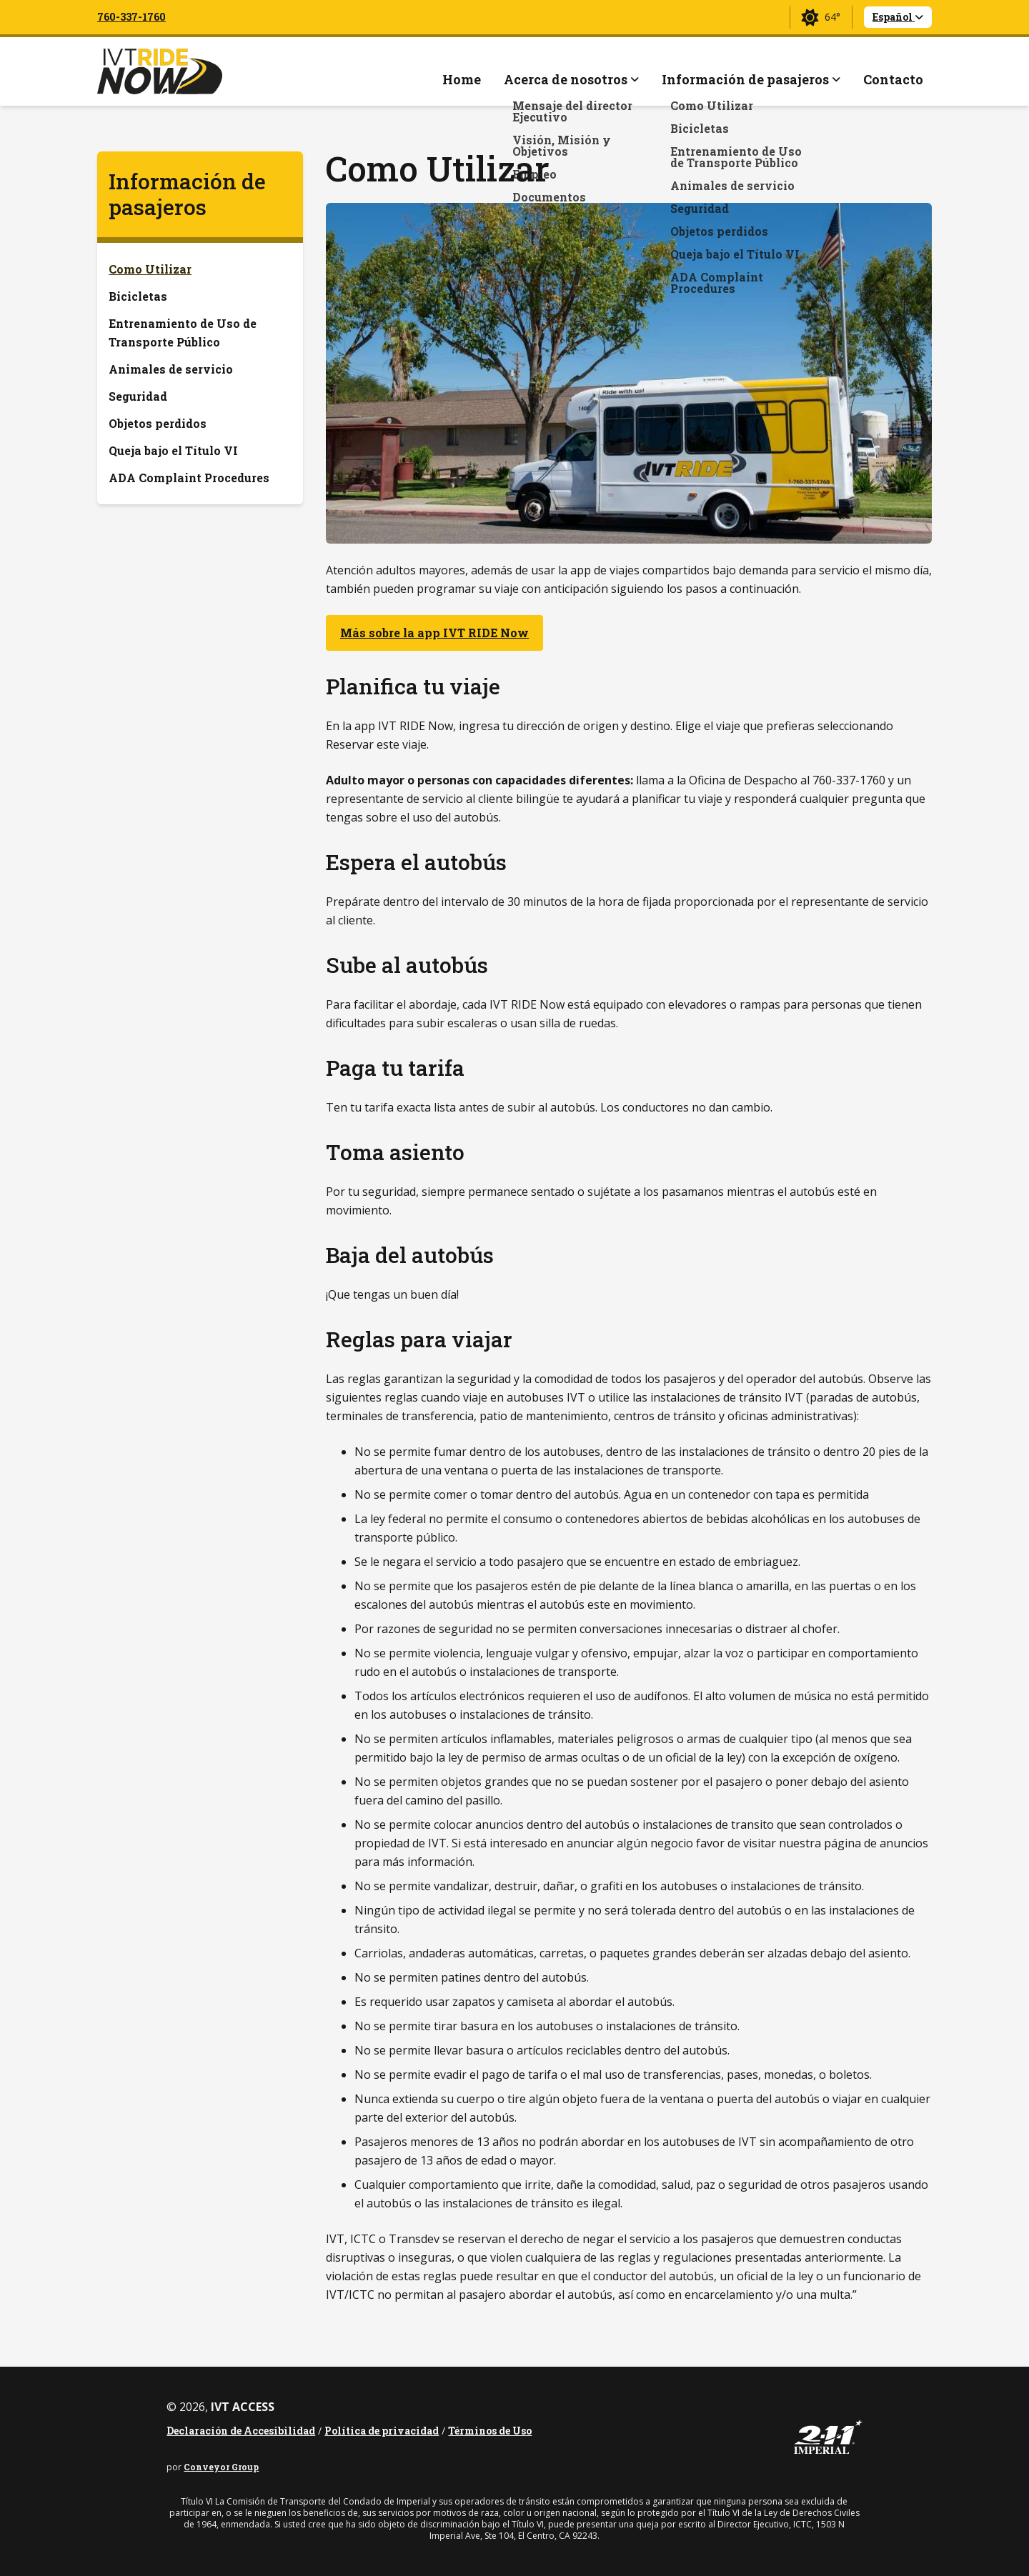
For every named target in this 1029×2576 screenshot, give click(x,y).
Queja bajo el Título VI (173, 450)
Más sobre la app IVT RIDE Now (434, 632)
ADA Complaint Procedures (189, 477)
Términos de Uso (490, 2430)
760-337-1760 (131, 17)
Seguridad (138, 396)
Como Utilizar (150, 268)
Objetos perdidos (158, 423)
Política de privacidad (381, 2430)
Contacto (893, 79)
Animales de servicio (171, 368)
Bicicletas (138, 296)
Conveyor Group (221, 2466)
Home (461, 79)
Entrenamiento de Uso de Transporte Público (183, 332)
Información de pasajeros (187, 194)
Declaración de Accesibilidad (240, 2430)
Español (898, 17)
